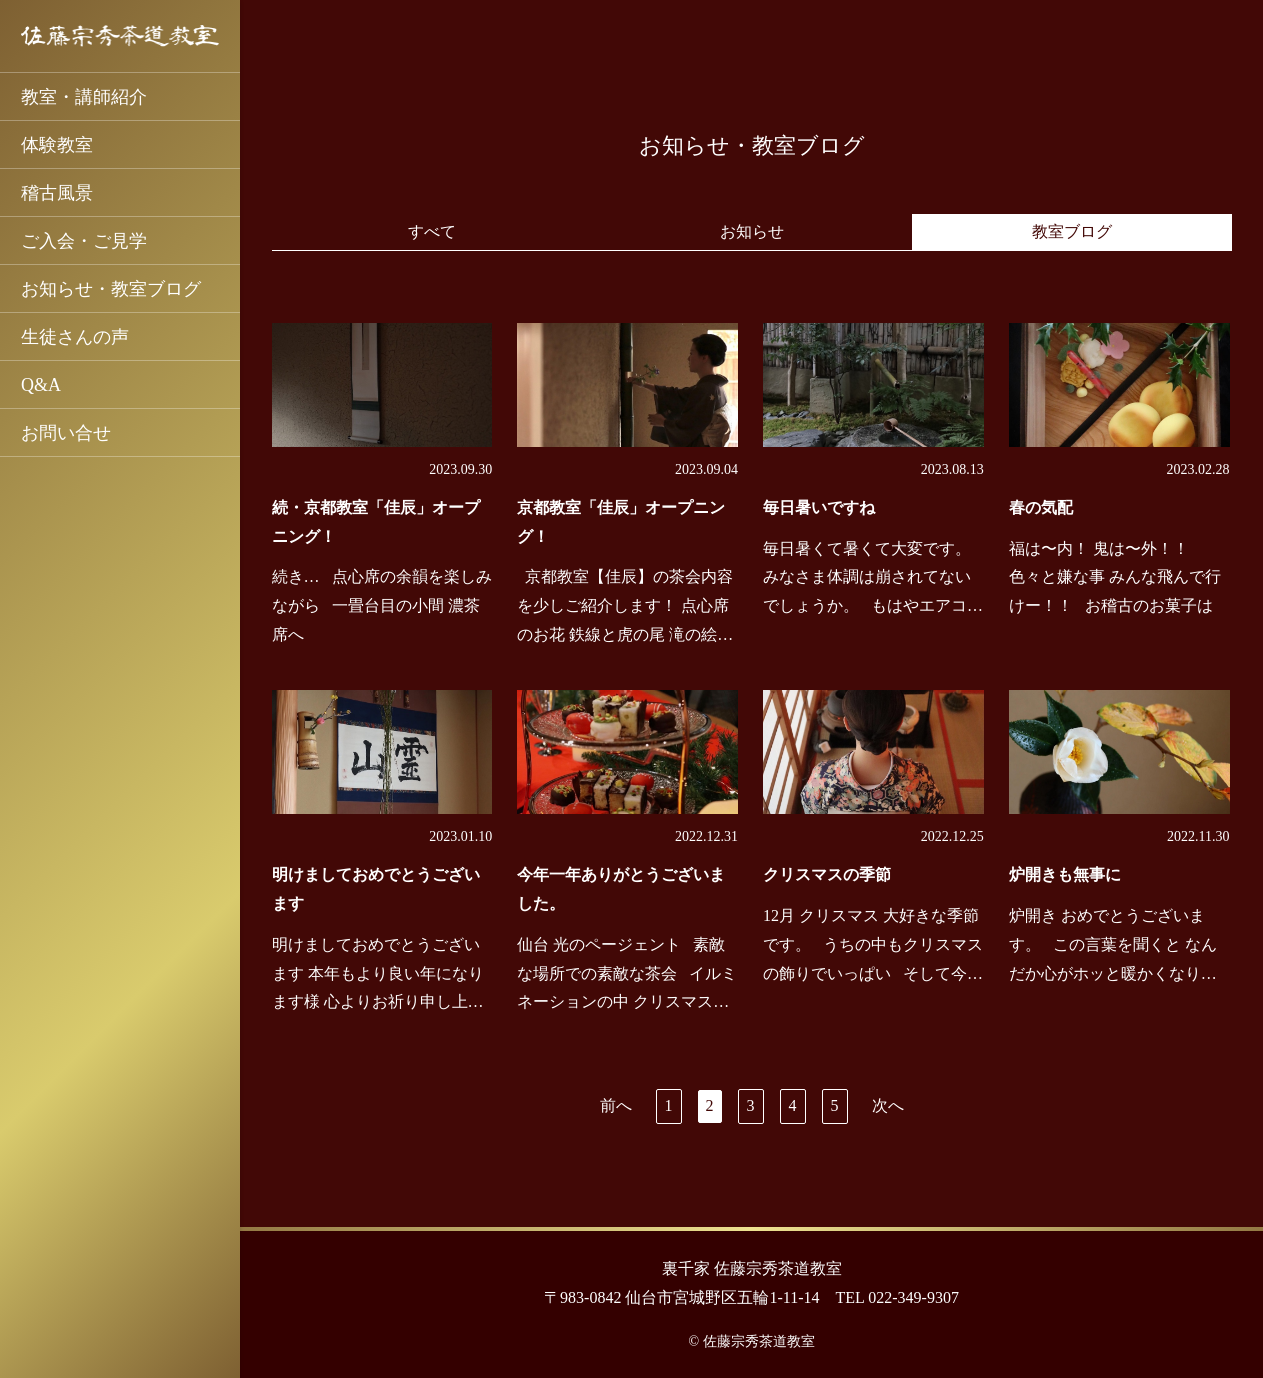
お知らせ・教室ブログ (111, 289)
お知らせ (752, 231)
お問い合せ (66, 433)
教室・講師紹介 (84, 97)
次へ (888, 1105)
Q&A (41, 385)
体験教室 (57, 145)
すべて (432, 231)
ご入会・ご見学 (84, 241)
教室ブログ (1072, 231)
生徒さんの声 (75, 337)
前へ (616, 1105)
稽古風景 (57, 193)
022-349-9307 (913, 1297)
